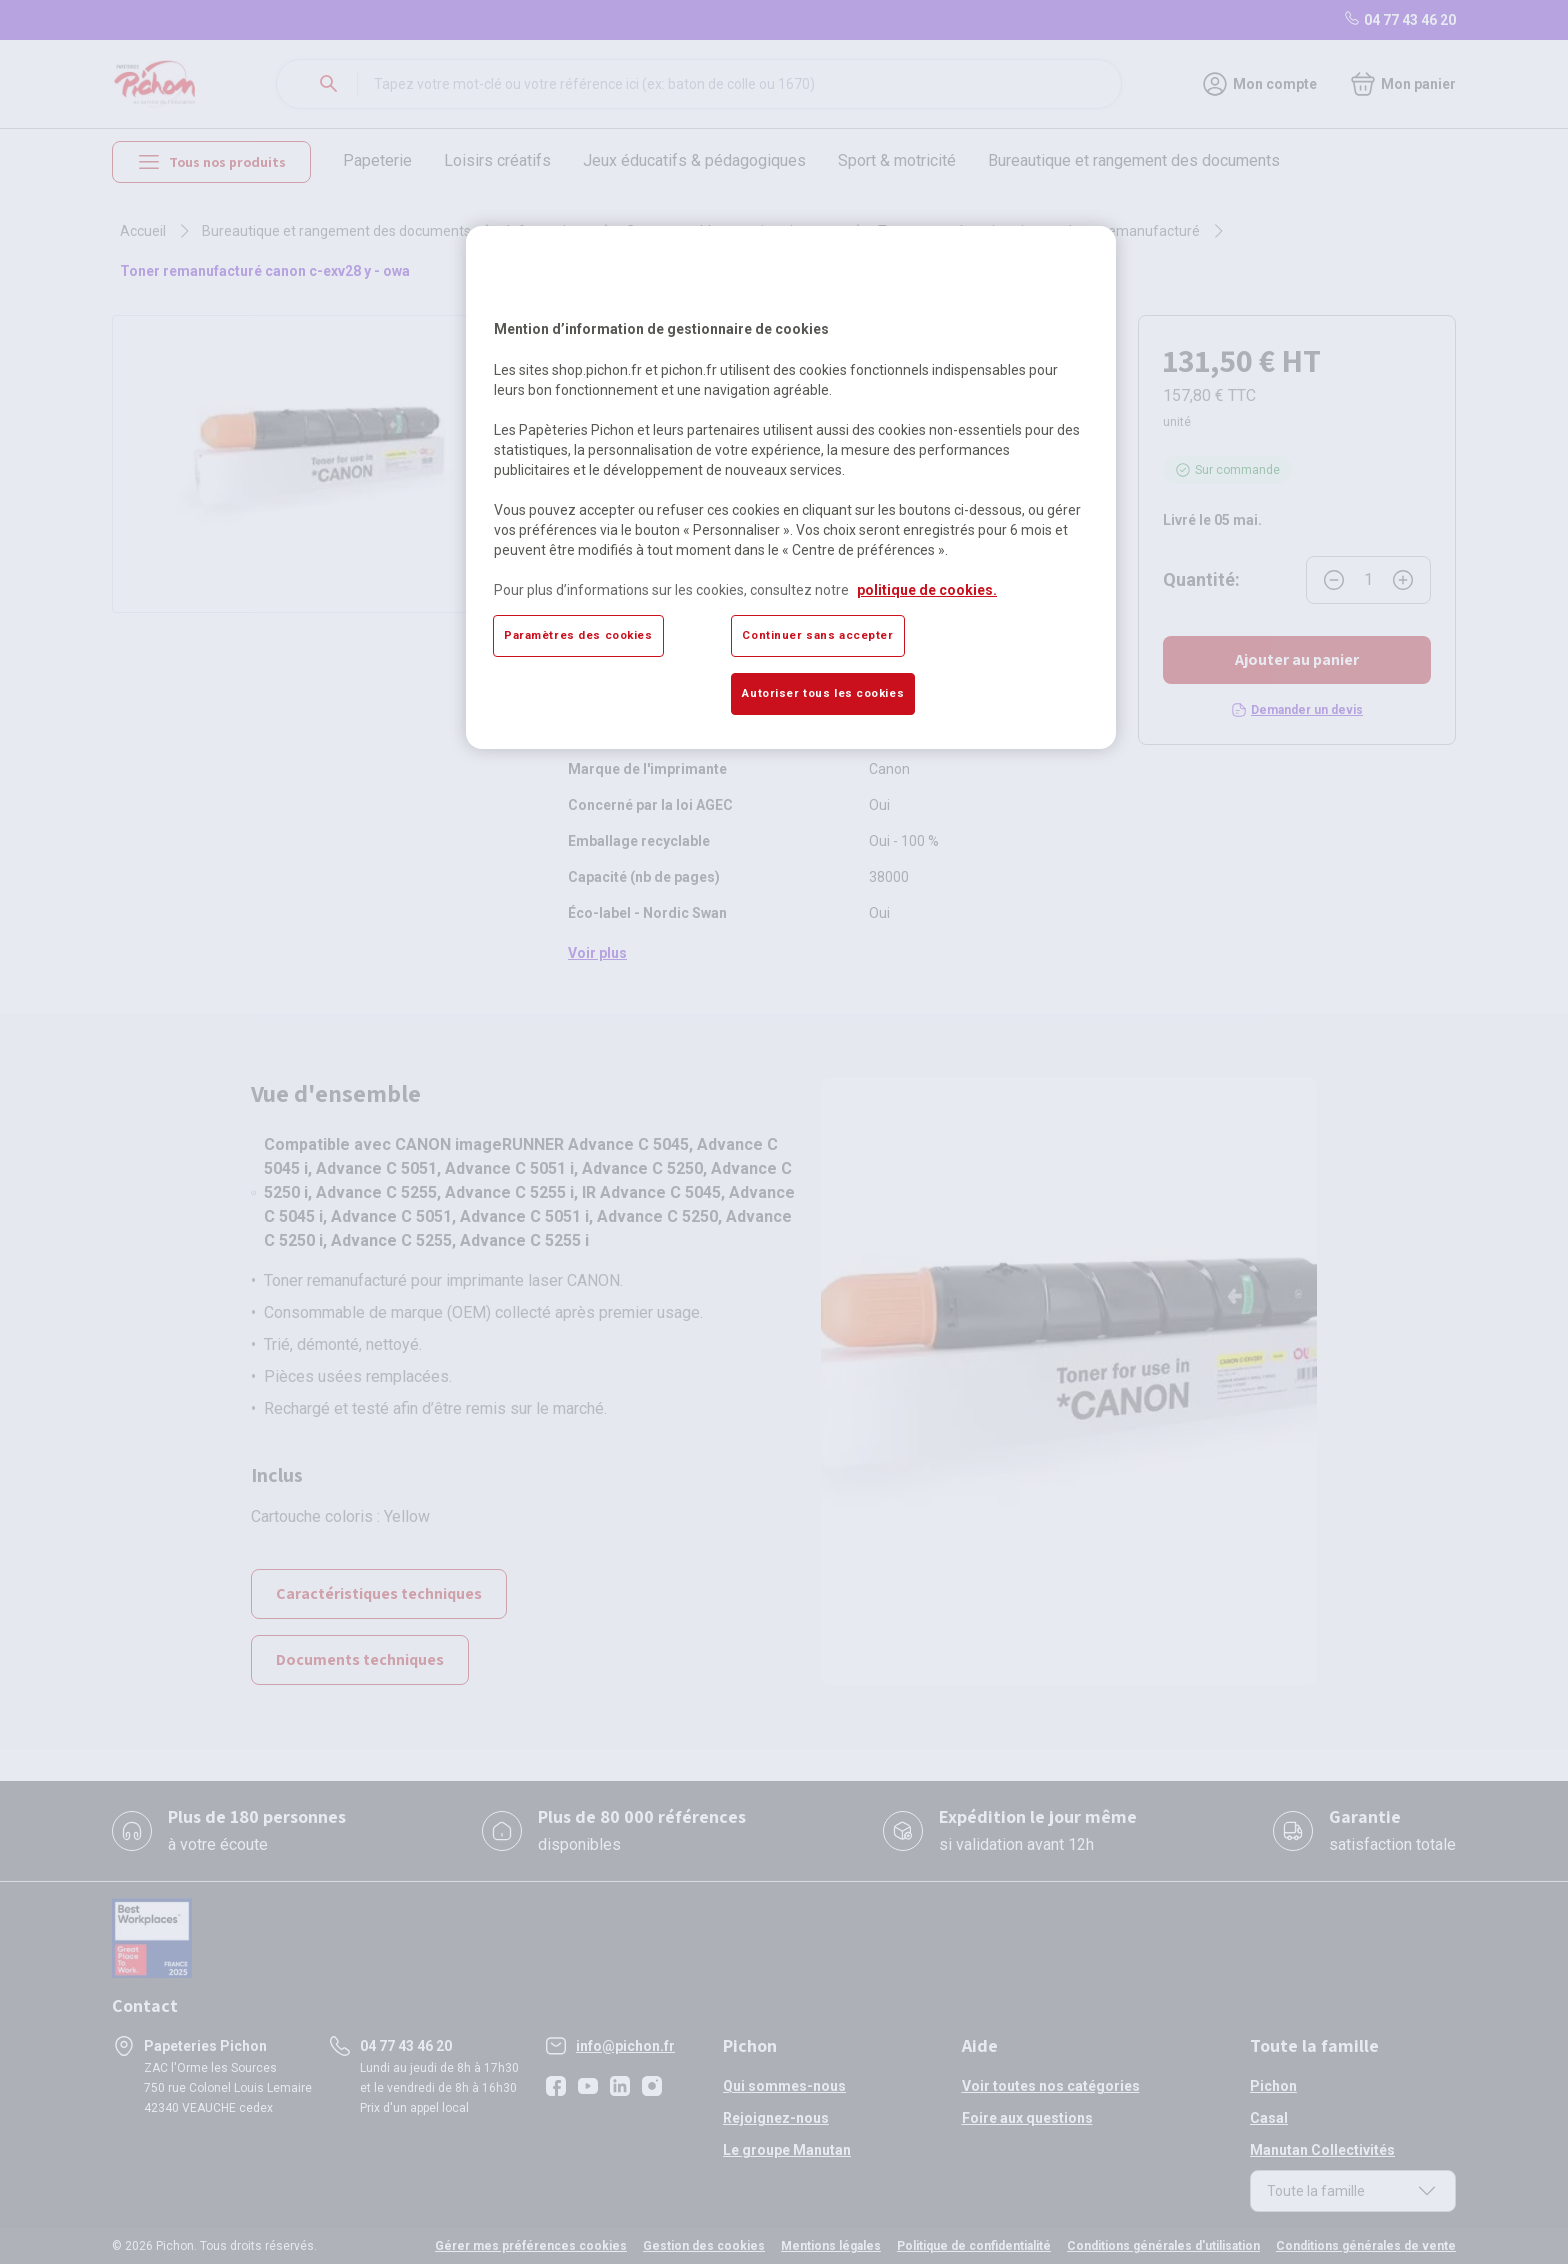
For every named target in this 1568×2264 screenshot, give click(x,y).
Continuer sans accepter (817, 635)
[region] (791, 487)
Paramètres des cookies (578, 635)
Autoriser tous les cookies (823, 693)
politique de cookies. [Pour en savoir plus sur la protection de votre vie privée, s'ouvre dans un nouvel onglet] (927, 590)
